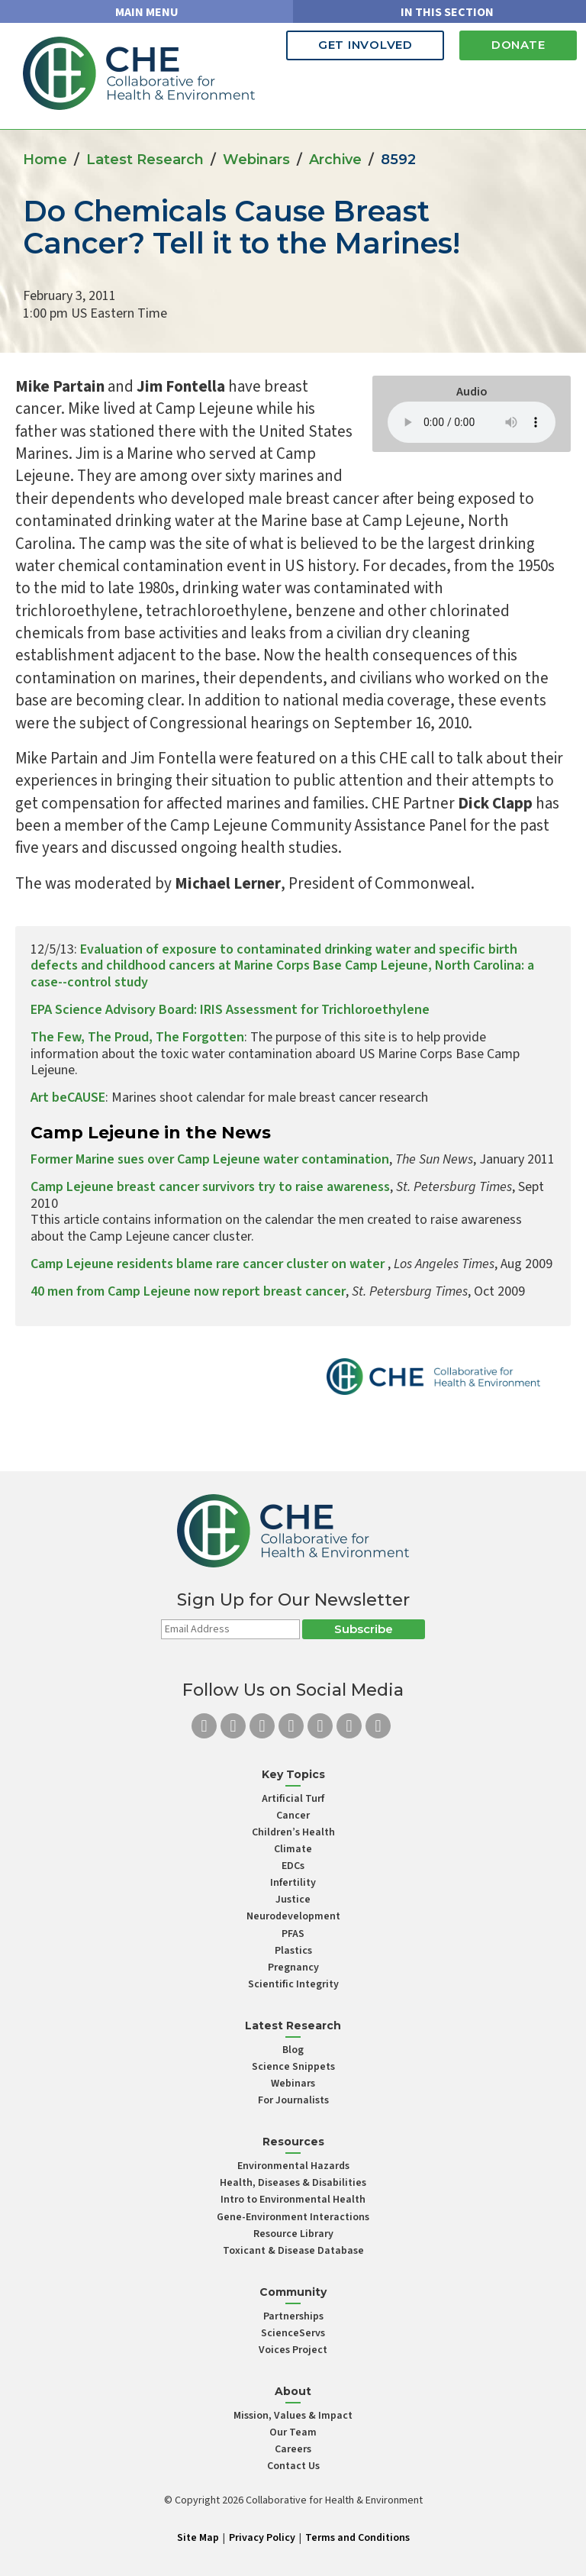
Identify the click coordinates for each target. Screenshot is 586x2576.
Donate (518, 44)
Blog (293, 2050)
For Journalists (293, 2100)
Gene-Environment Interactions (293, 2217)
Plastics (293, 1950)
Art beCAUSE (68, 1097)
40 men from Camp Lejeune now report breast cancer (188, 1291)
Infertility (293, 1882)
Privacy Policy (262, 2537)
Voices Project (293, 2350)
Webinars (256, 159)
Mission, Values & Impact (293, 2415)
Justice (293, 1899)
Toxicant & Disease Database (293, 2250)
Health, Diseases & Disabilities (293, 2182)
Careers (293, 2449)
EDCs (293, 1866)
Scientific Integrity (293, 1984)
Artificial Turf (293, 1798)
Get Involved (364, 44)
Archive (335, 159)
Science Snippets (293, 2066)
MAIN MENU (147, 12)
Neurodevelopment (293, 1916)
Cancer (293, 1815)
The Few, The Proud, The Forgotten (137, 1037)
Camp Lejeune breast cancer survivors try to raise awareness (210, 1186)
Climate (293, 1849)
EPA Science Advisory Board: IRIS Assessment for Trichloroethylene (230, 1009)
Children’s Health (293, 1832)
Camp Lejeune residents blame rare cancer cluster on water (209, 1263)
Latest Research (145, 159)
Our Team (293, 2432)
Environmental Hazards (293, 2166)
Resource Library (293, 2234)
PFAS (293, 1934)
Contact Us (293, 2466)
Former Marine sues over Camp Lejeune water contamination (210, 1159)
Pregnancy (293, 1967)
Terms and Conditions (357, 2537)
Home (45, 159)
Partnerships (293, 2316)
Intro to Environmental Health (293, 2199)
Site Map (198, 2537)
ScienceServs (293, 2333)
